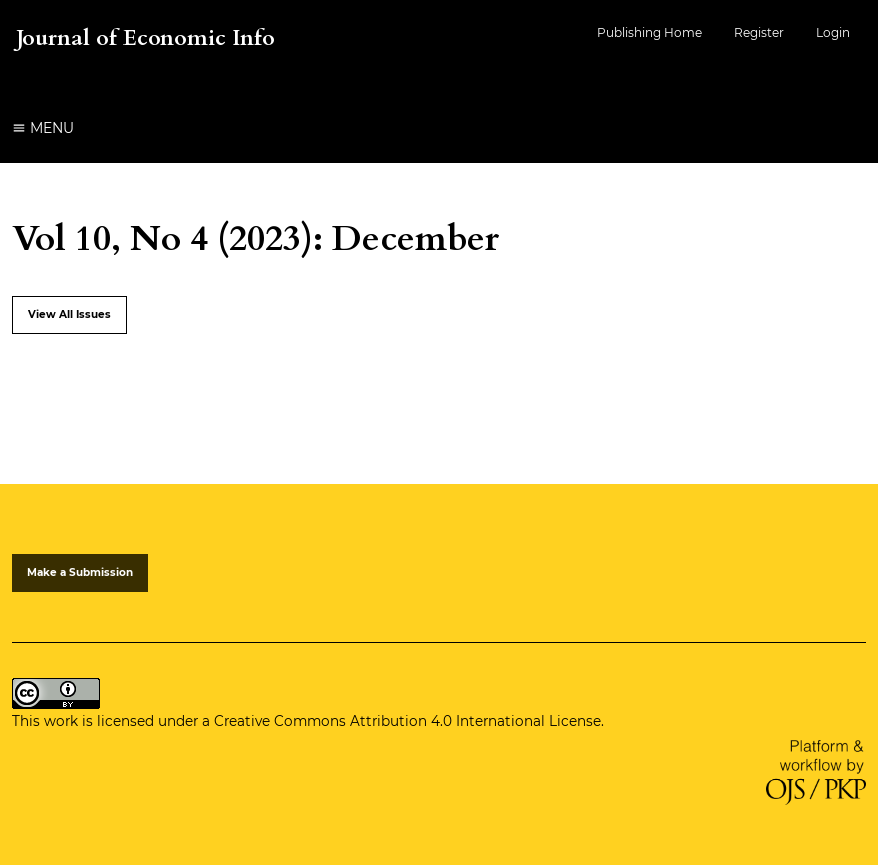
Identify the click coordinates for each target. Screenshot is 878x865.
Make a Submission (80, 572)
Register (759, 32)
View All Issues (69, 314)
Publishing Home (649, 32)
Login (833, 32)
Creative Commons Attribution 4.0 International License (407, 721)
